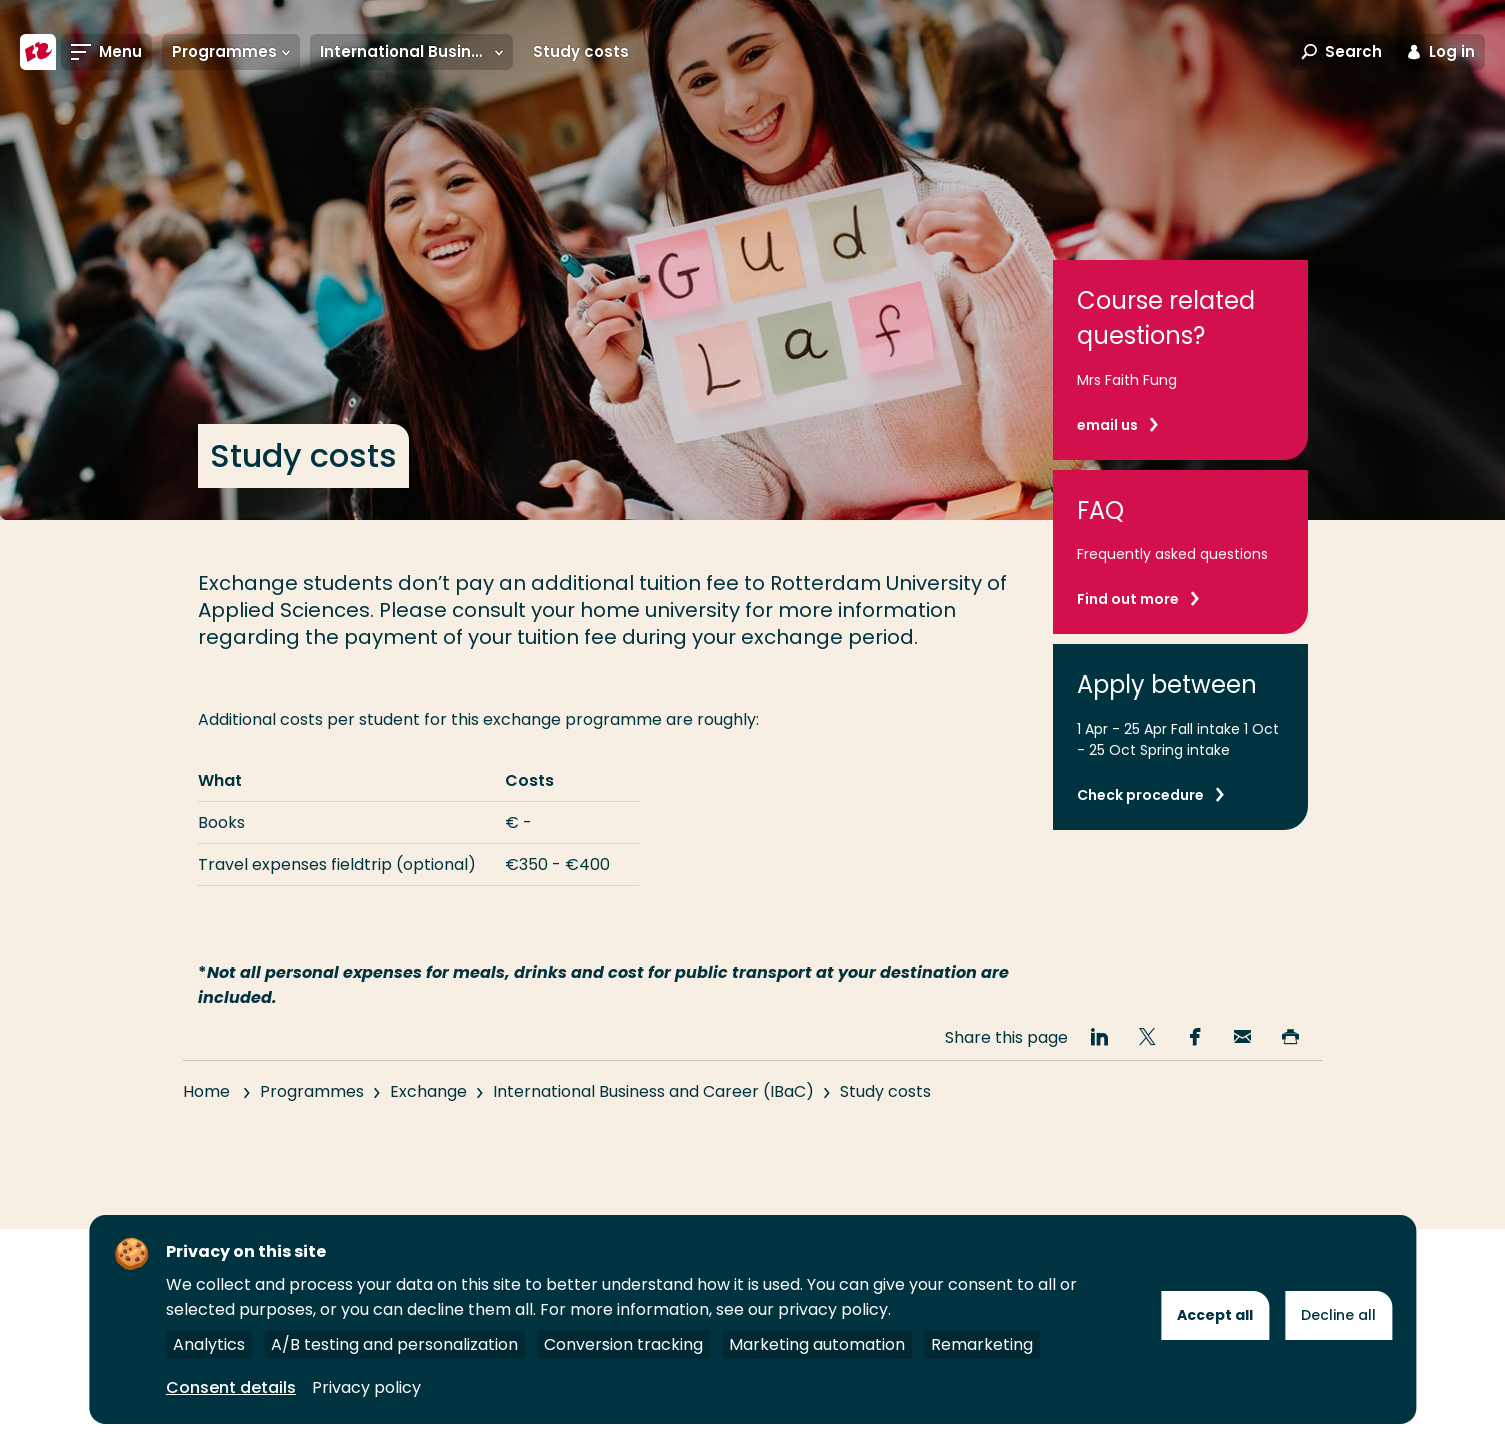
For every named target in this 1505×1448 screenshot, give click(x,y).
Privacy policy (366, 1387)
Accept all (1215, 1315)
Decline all (1338, 1315)
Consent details (231, 1387)
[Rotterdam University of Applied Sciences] (38, 52)
